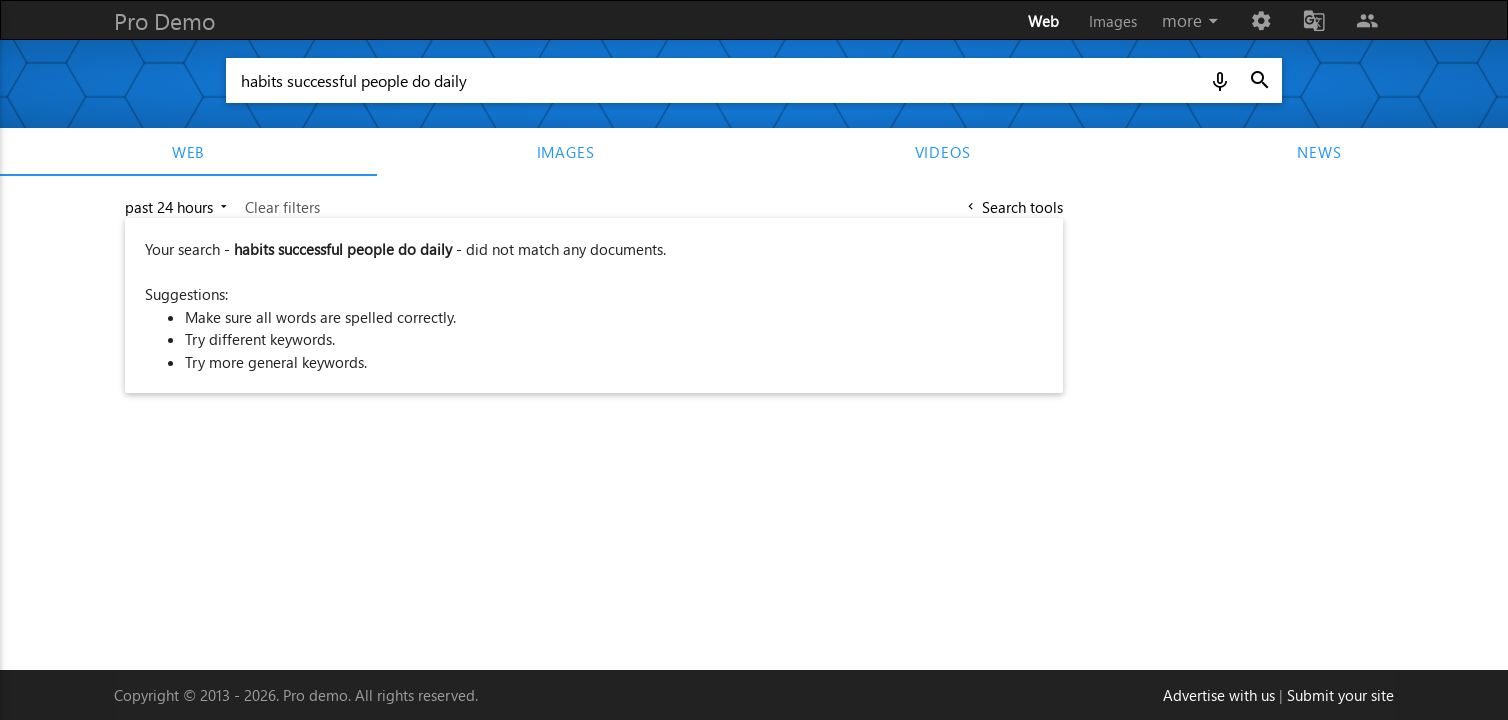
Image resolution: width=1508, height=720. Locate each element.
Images (1113, 21)
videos (943, 152)
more (1193, 21)
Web (1043, 21)
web (188, 152)
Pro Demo (164, 20)
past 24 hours (178, 207)
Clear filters (282, 207)
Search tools (1013, 207)
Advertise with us (1219, 695)
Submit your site (1340, 695)
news (1319, 152)
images (566, 152)
